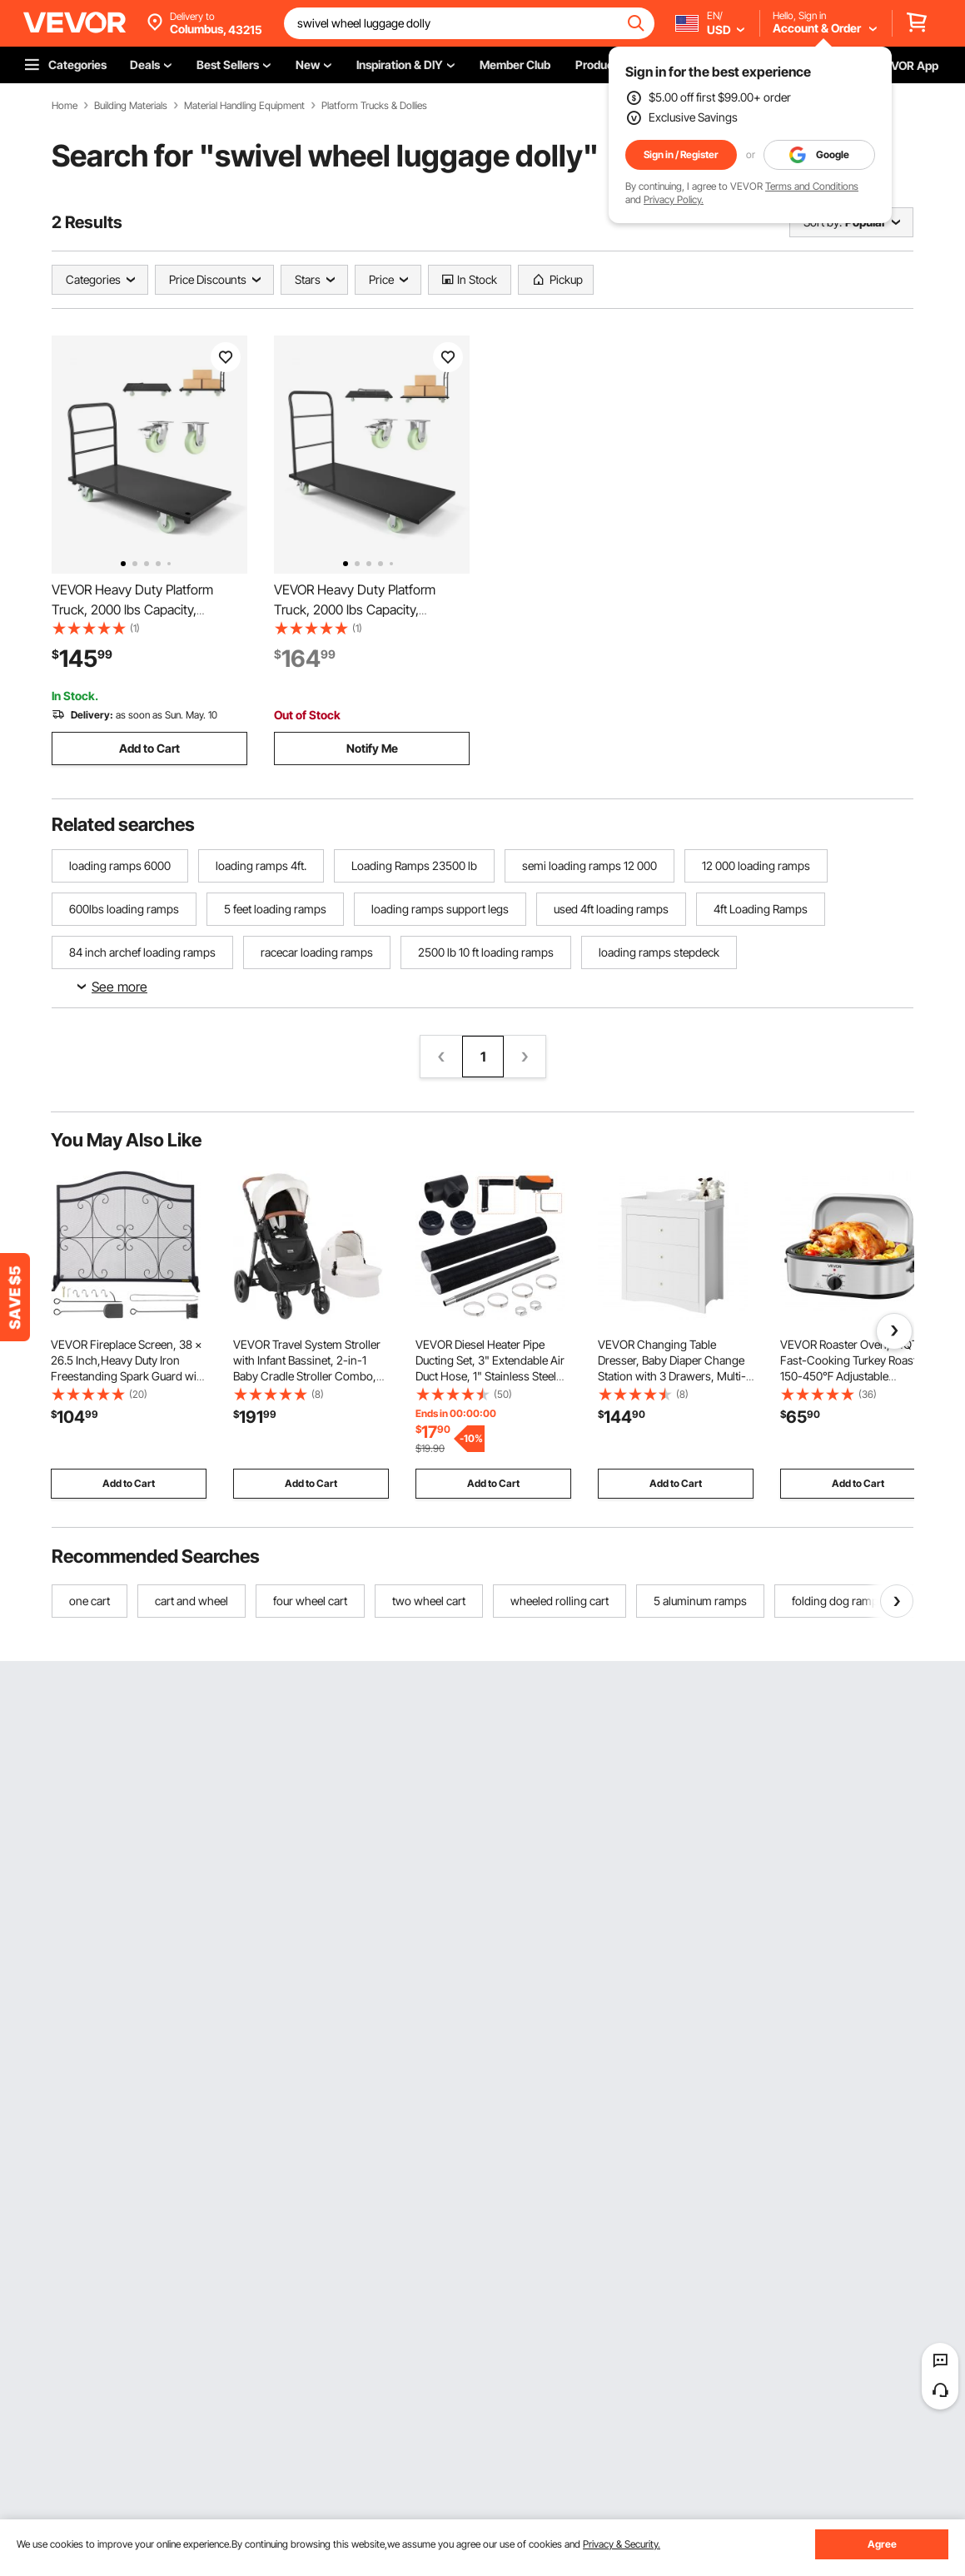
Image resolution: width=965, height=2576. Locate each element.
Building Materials (130, 106)
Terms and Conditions (811, 186)
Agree (882, 2544)
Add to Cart (149, 748)
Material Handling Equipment (244, 106)
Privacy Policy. (674, 199)
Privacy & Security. (621, 2544)
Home (64, 106)
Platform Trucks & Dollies (374, 106)
